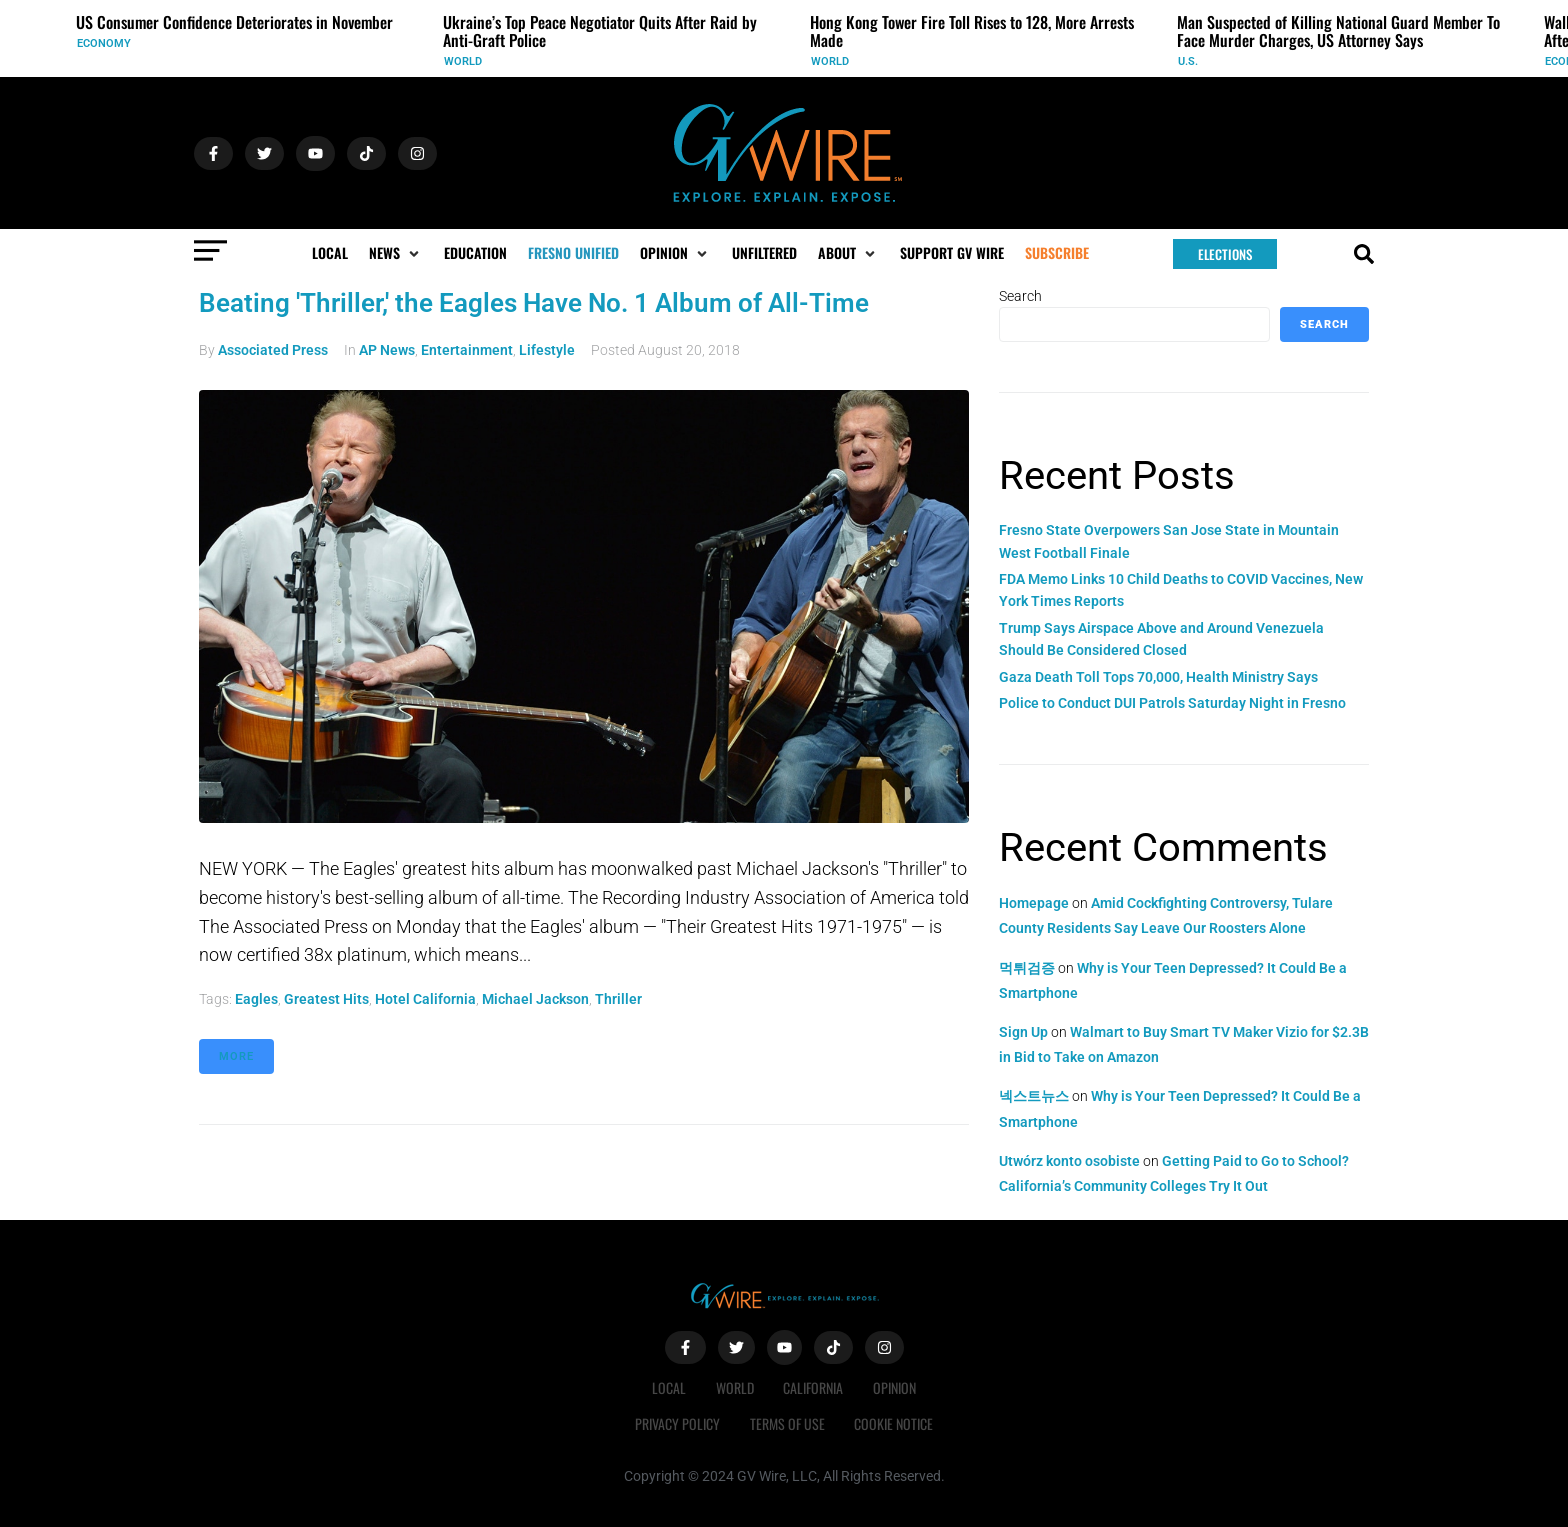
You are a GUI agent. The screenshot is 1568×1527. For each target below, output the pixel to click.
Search (1020, 296)
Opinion (895, 1387)
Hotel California (425, 999)
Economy (104, 43)
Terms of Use (787, 1423)
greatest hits (326, 999)
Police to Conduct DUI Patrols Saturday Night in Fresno (1172, 703)
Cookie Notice (894, 1423)
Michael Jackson (535, 999)
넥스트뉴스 (1034, 1096)
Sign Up (1023, 1032)
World (463, 61)
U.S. (1188, 61)
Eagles (256, 999)
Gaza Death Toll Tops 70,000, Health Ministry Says (1158, 677)
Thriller (618, 999)
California (814, 1387)
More (236, 1056)
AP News (387, 350)
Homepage (1034, 903)
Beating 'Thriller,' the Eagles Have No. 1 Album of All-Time (534, 303)
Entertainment (467, 350)
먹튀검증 (1027, 968)
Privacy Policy (677, 1423)
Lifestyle (547, 350)
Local (669, 1387)
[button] (396, 253)
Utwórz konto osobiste (1069, 1161)
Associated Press (273, 350)
